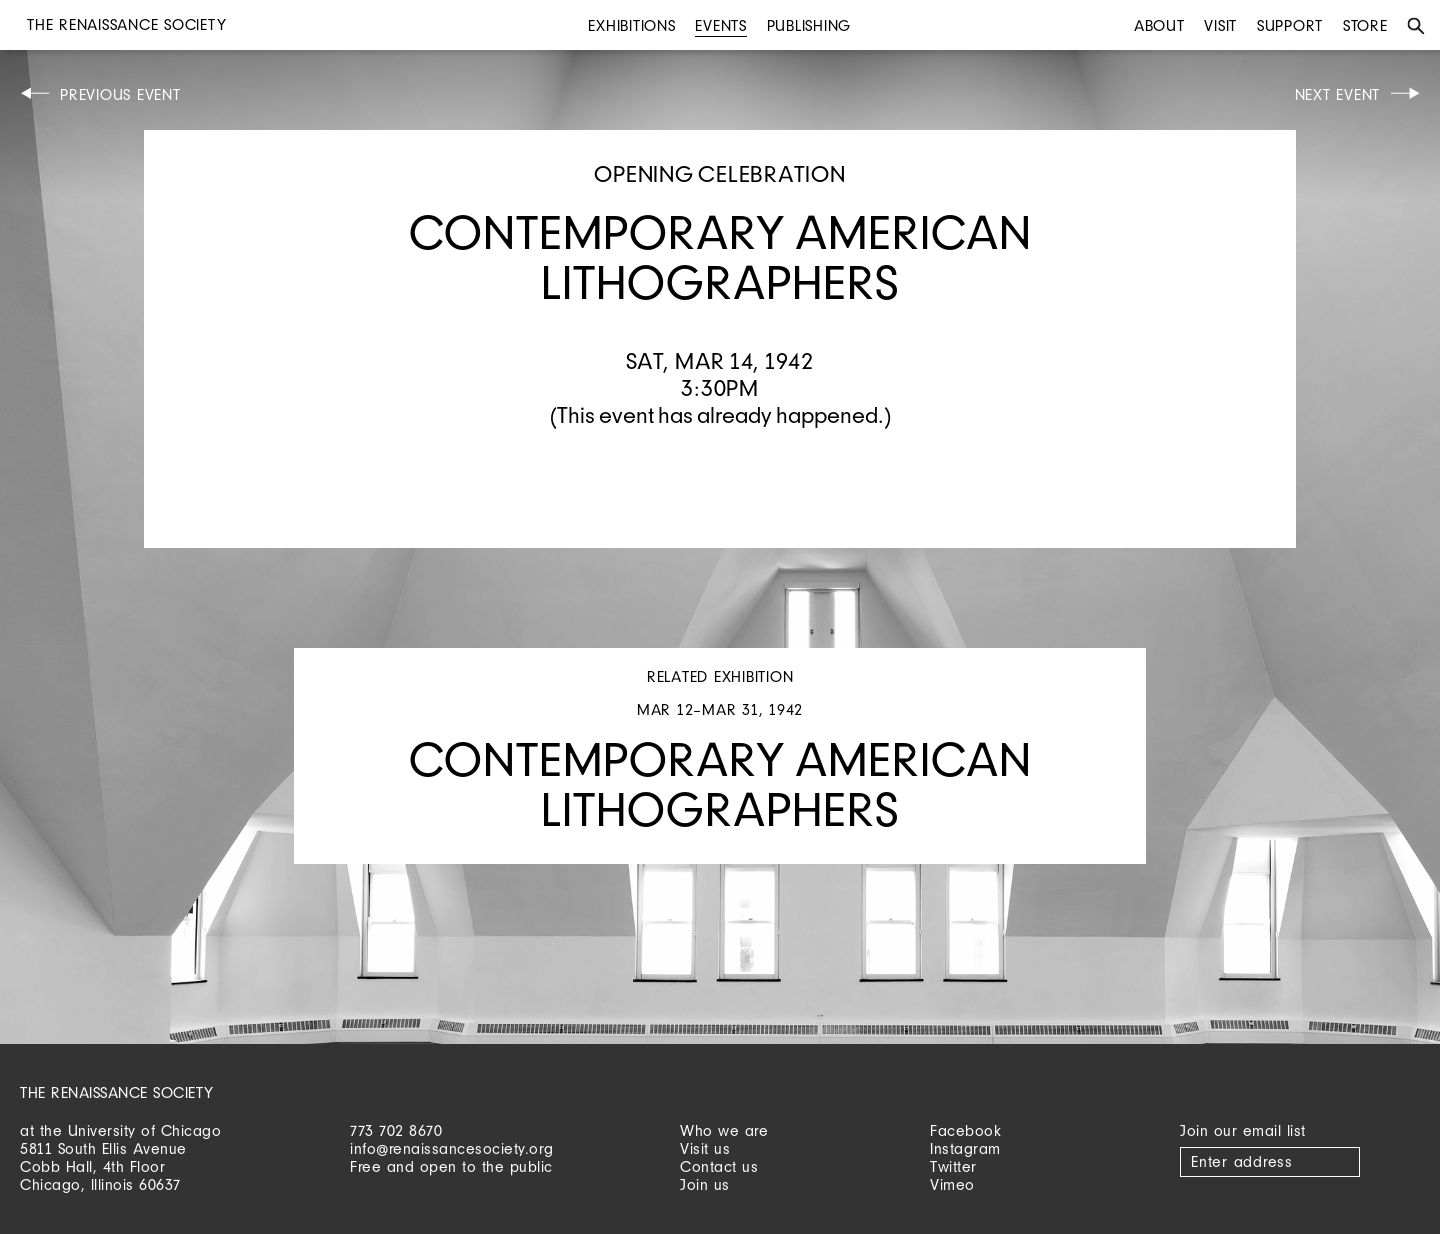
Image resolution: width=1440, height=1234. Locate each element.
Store (1365, 25)
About (1159, 25)
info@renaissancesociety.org (452, 1148)
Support (1290, 25)
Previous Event (120, 94)
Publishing (809, 25)
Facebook (965, 1130)
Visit (1220, 25)
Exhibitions (631, 25)
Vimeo (952, 1184)
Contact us (719, 1166)
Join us (705, 1184)
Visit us (705, 1148)
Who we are (724, 1130)
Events (721, 25)
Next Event (1338, 94)
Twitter (953, 1166)
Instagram (965, 1148)
